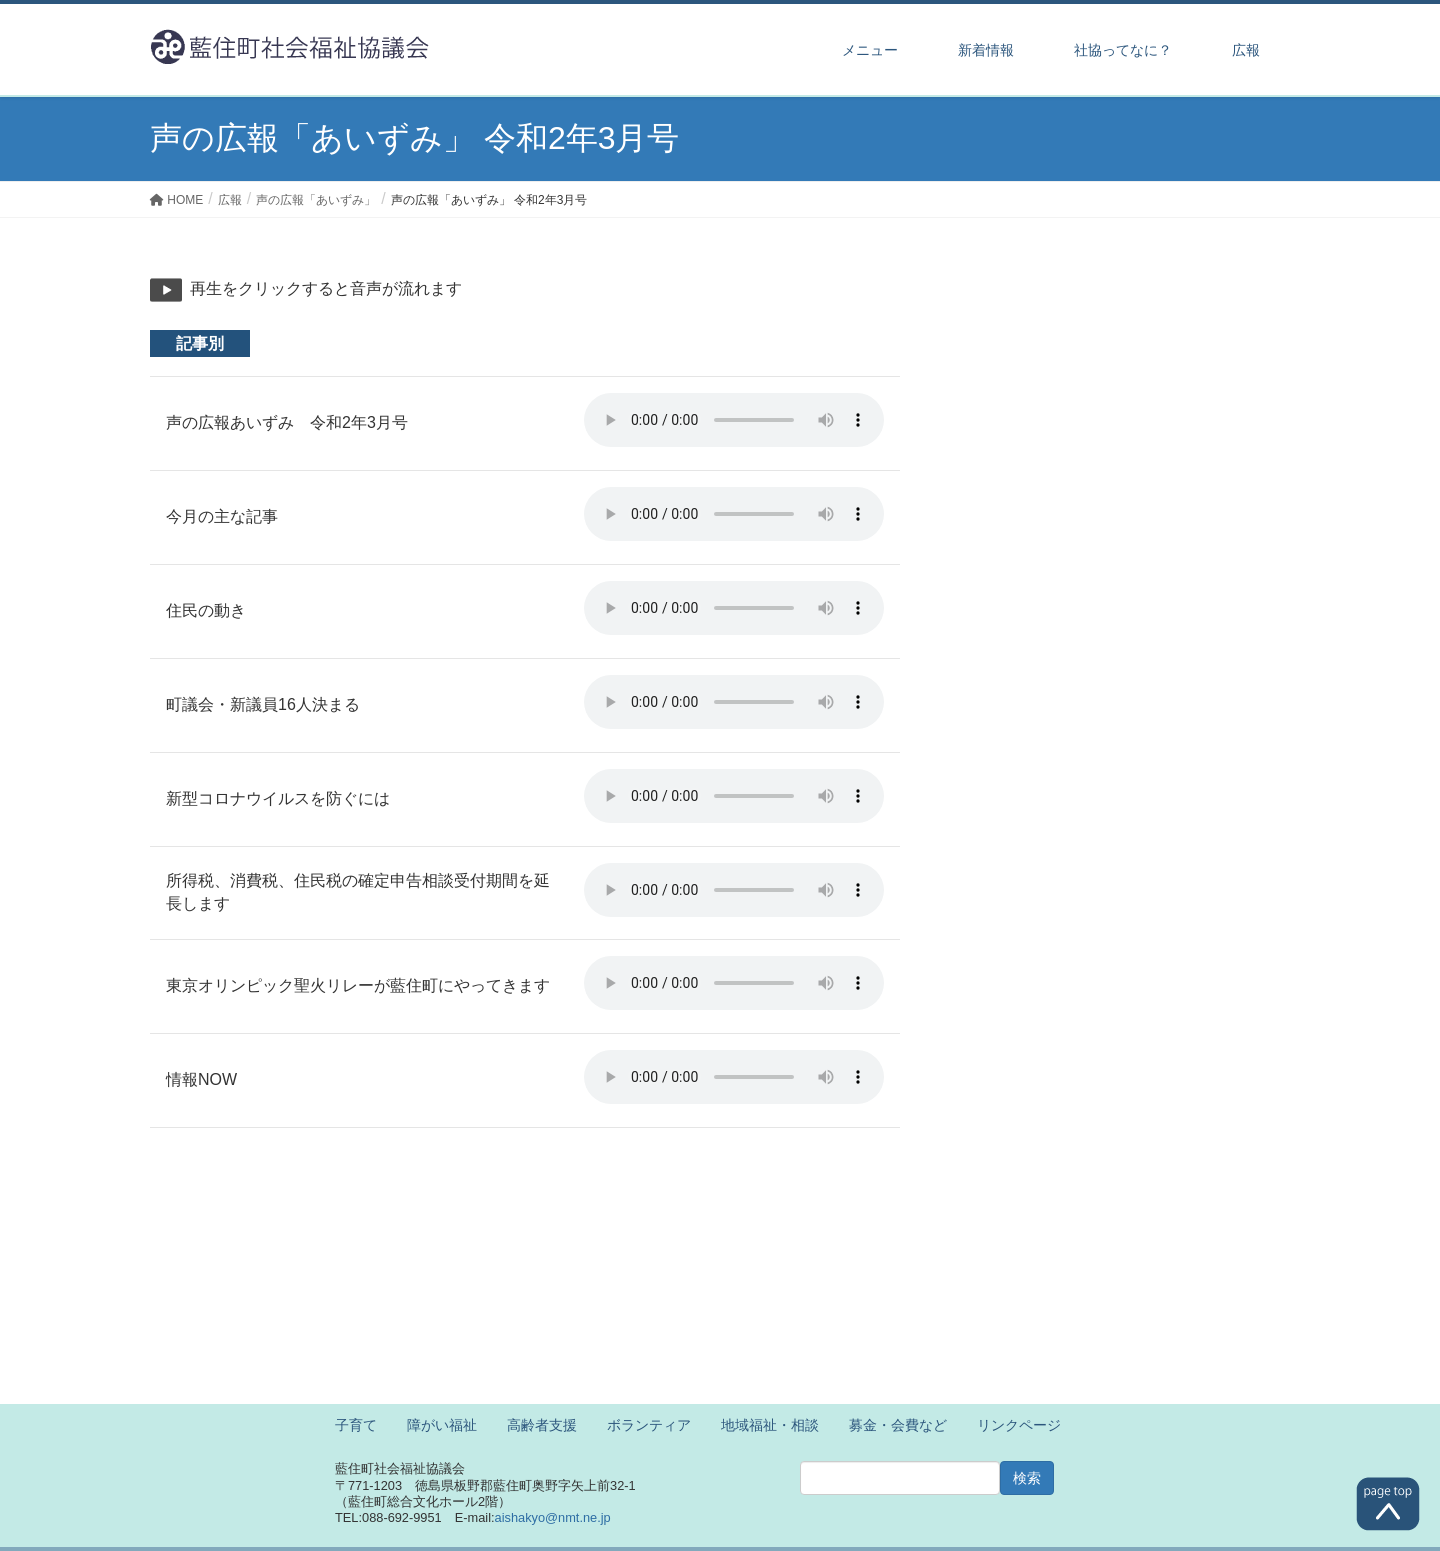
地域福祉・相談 (770, 1425)
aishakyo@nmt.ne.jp (553, 1517)
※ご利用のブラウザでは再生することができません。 (734, 420)
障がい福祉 (442, 1425)
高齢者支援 (542, 1425)
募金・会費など (898, 1425)
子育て (356, 1425)
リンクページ (1019, 1425)
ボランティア (649, 1425)
